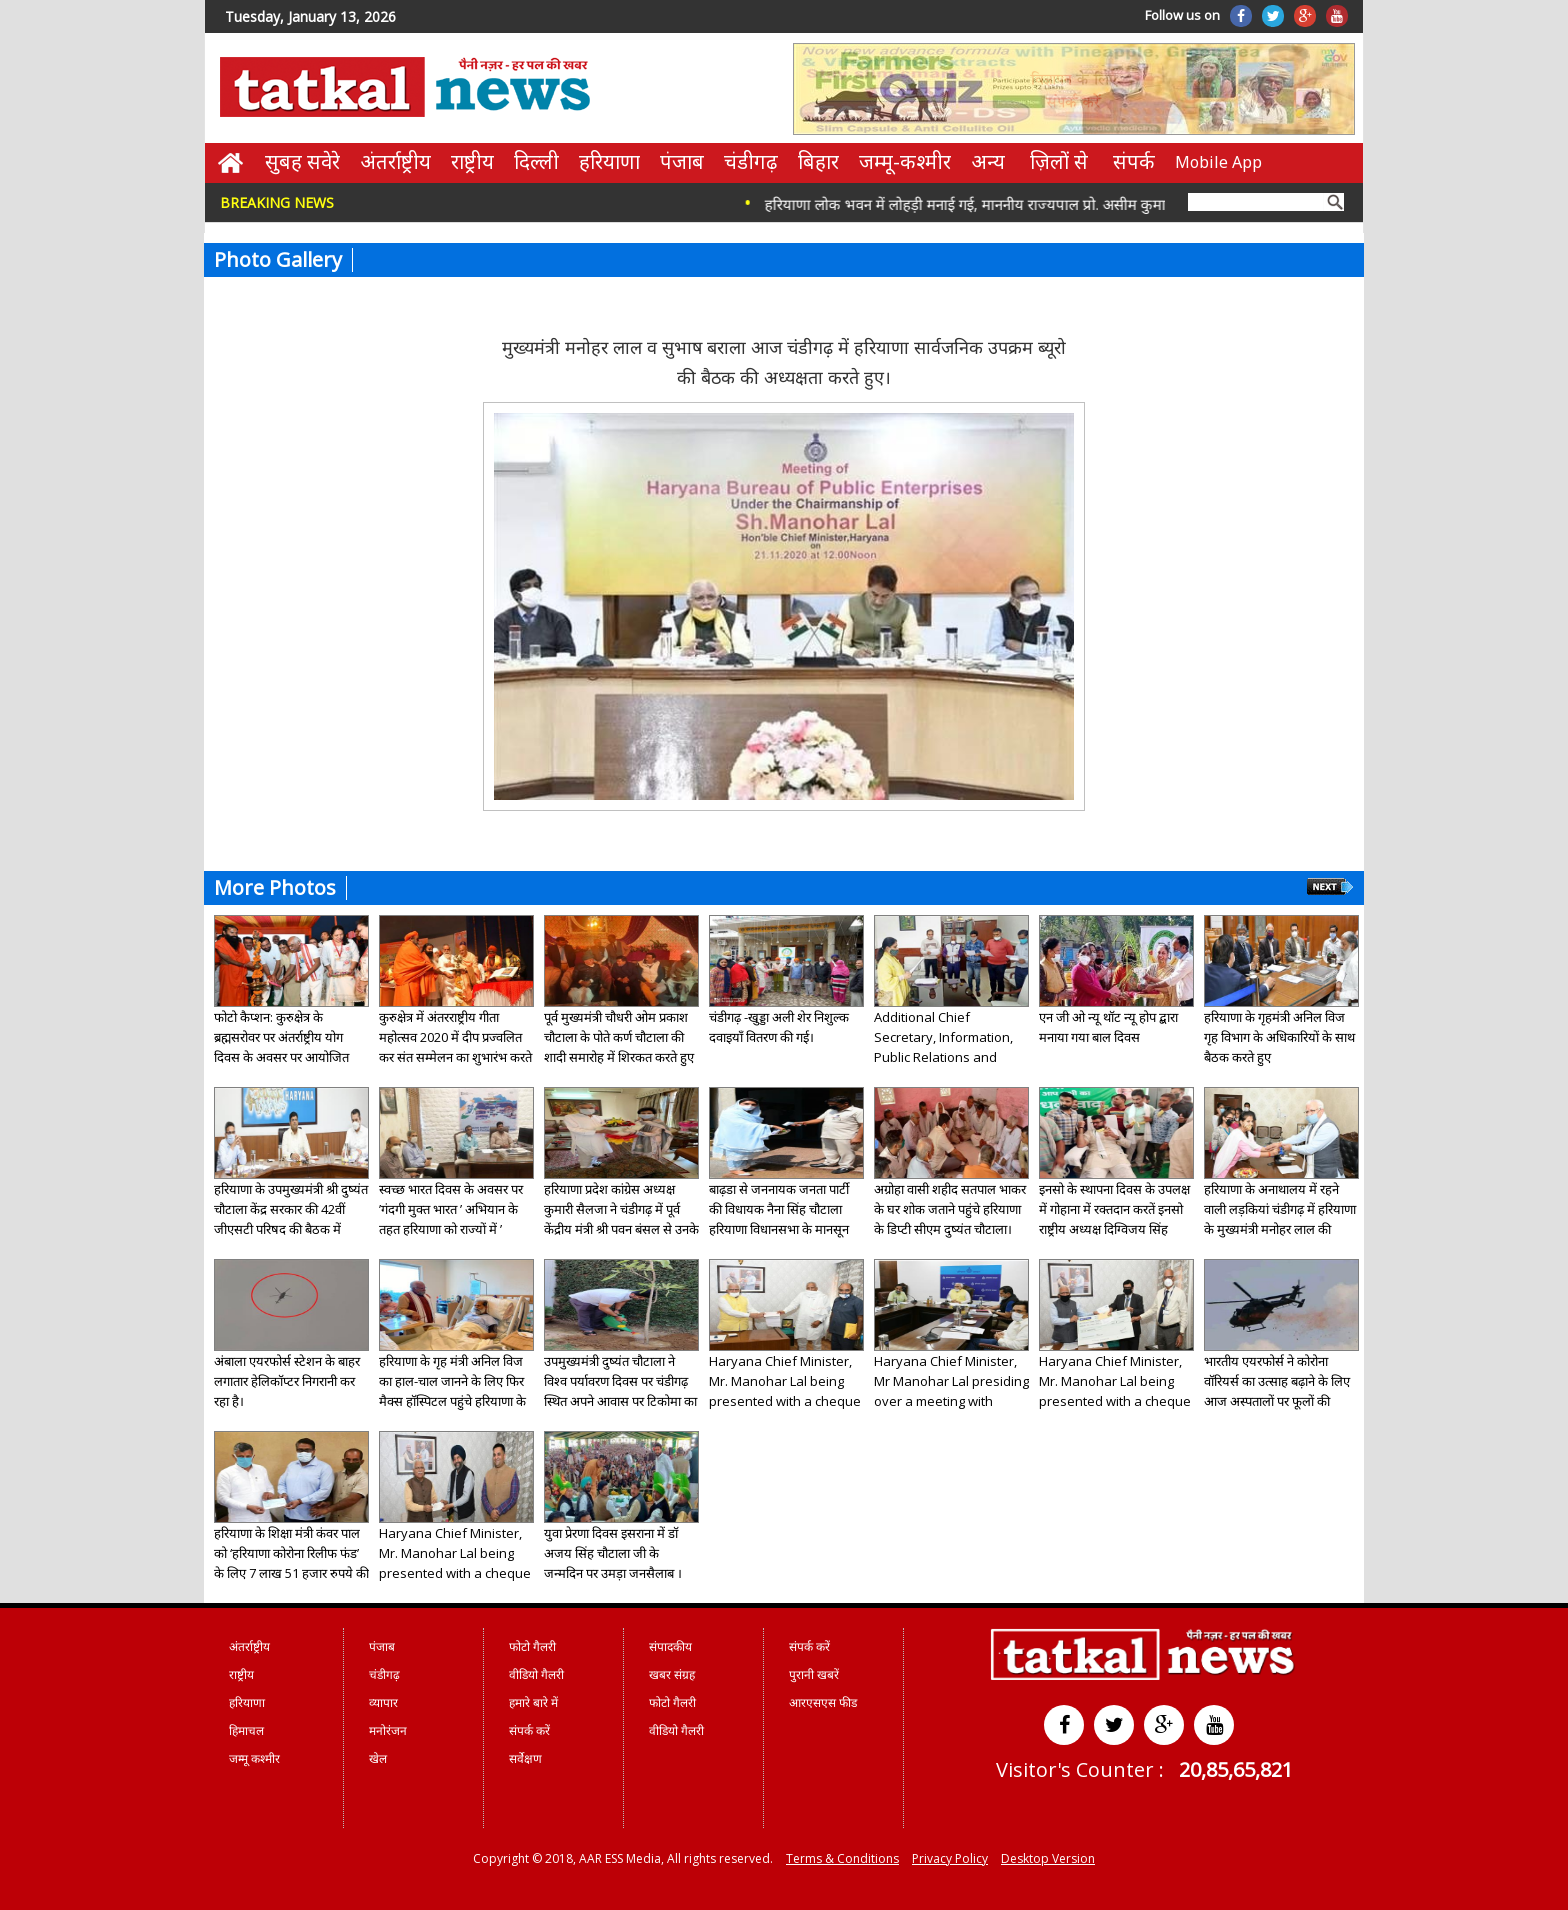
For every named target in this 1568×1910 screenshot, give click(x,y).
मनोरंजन (388, 1730)
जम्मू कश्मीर (254, 1758)
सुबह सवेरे (302, 161)
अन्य (988, 161)
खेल (378, 1758)
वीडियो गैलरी (536, 1674)
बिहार (818, 161)
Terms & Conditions (842, 1858)
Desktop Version (1048, 1858)
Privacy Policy (950, 1858)
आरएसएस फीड (823, 1702)
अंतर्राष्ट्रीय (395, 161)
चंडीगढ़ (751, 161)
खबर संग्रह (672, 1674)
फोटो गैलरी (532, 1646)
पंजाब (682, 161)
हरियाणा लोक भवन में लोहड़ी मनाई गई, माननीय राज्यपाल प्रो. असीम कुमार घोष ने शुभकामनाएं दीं (1040, 204)
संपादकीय (670, 1646)
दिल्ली (536, 161)
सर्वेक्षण (525, 1758)
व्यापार (383, 1702)
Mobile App (1218, 162)
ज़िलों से (1059, 161)
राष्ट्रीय (472, 161)
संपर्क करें (529, 1730)
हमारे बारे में (533, 1702)
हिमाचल (246, 1730)
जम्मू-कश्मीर (905, 161)
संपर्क (1134, 161)
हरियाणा (609, 161)
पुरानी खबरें (814, 1674)
